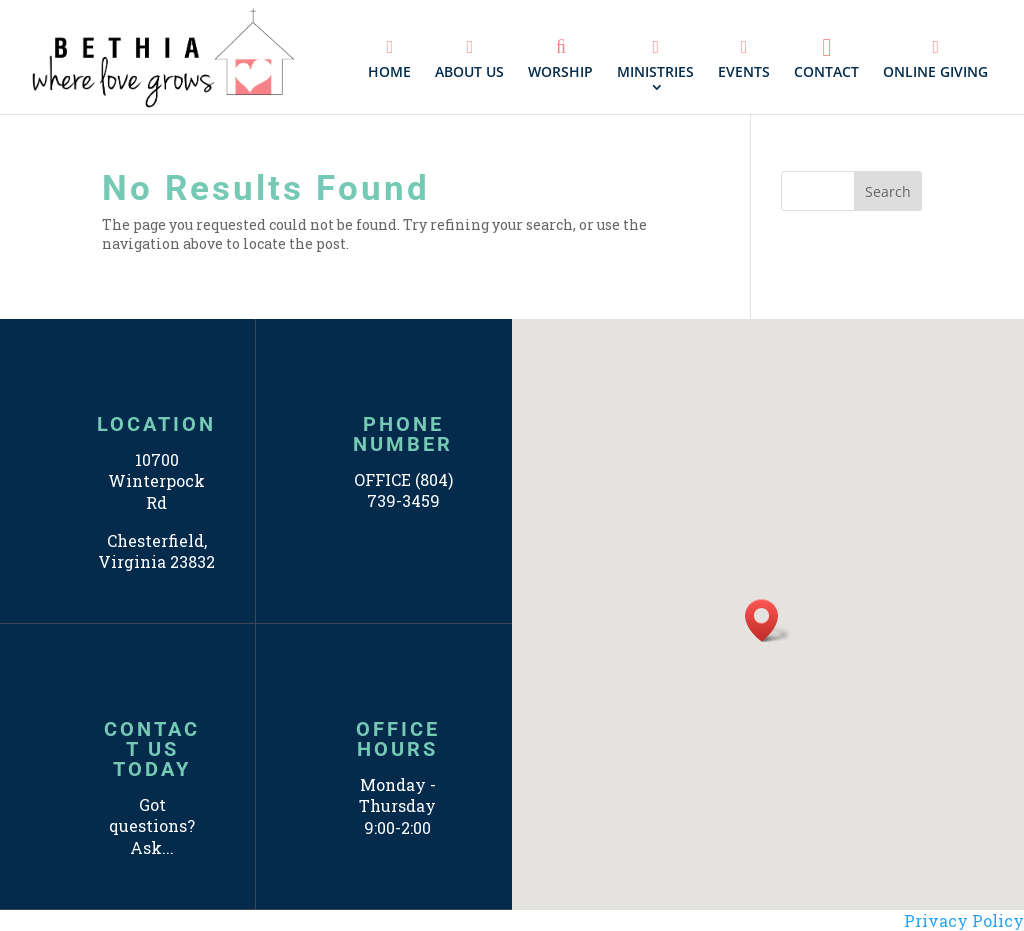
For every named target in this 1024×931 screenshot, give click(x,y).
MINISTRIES (655, 59)
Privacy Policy (964, 920)
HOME (389, 59)
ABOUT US (469, 59)
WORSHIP (560, 59)
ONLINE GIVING (935, 59)
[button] (768, 620)
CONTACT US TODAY (152, 749)
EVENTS (744, 59)
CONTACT (826, 58)
